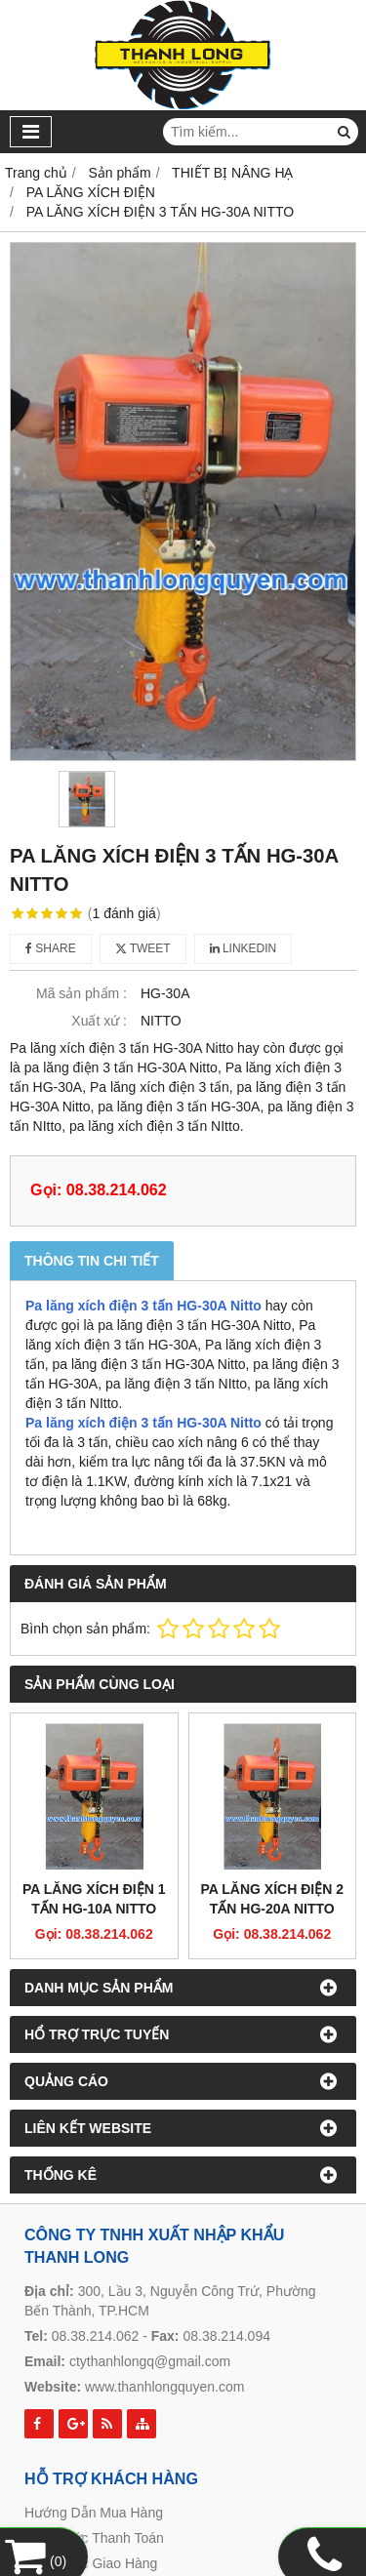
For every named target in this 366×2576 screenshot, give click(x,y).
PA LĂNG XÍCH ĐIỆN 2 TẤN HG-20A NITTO (272, 1898)
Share (50, 948)
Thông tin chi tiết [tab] (91, 1260)
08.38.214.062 (96, 2336)
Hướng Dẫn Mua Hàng (93, 2512)
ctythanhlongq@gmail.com (149, 2361)
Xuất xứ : (99, 1020)
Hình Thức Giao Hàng (90, 2563)
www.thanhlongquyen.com (164, 2387)
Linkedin (243, 948)
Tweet (143, 948)
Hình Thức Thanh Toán (94, 2538)
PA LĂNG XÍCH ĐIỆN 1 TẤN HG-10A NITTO (93, 1898)
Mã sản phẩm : (81, 993)
